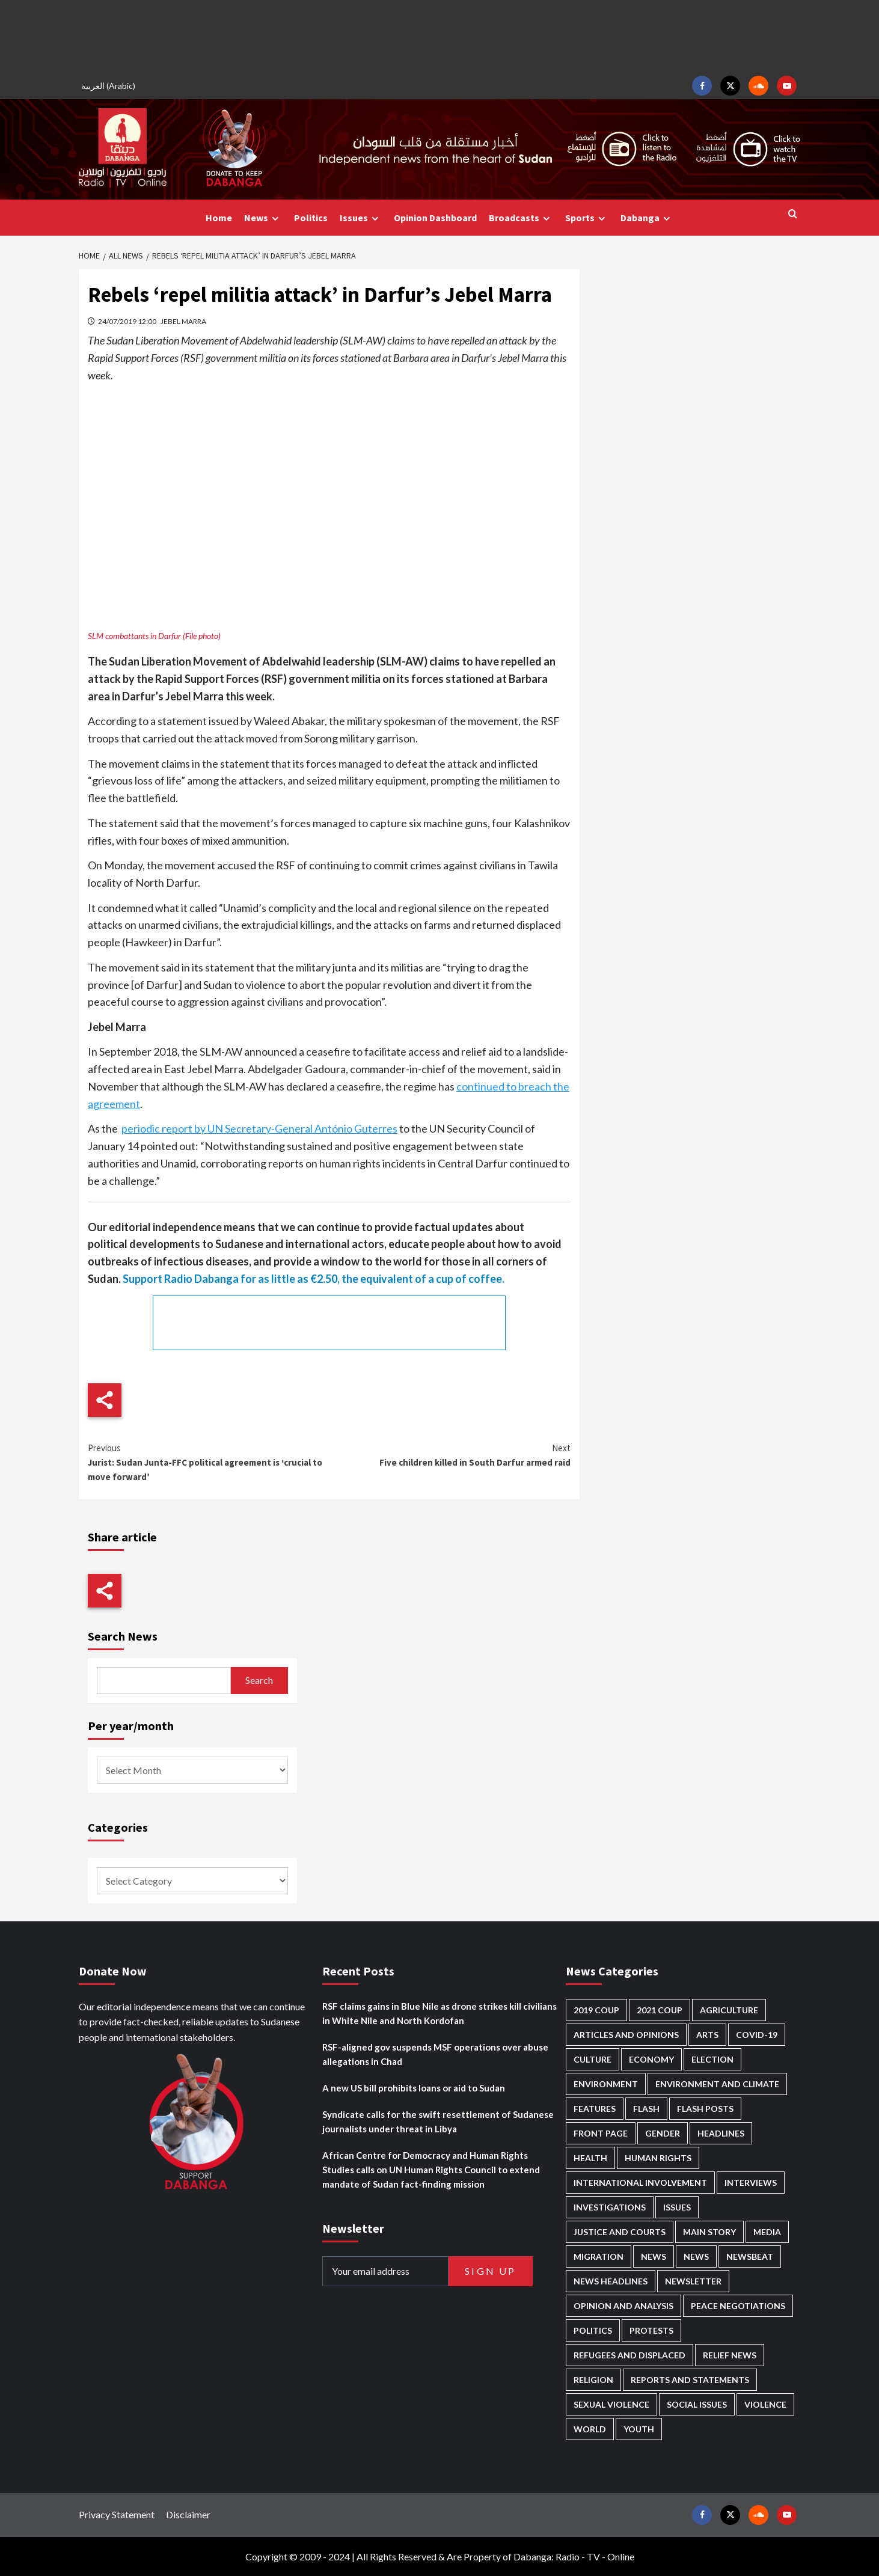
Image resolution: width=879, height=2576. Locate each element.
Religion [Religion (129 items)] (593, 2380)
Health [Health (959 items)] (590, 2158)
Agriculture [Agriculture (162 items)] (729, 2010)
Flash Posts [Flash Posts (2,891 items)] (705, 2108)
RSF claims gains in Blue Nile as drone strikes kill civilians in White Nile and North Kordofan (439, 2013)
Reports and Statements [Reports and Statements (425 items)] (690, 2380)
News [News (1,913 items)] (696, 2256)
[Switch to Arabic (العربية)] (110, 85)
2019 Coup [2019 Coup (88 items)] (596, 2010)
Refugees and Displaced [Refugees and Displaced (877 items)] (629, 2355)
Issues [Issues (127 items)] (677, 2207)
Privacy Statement (117, 2514)
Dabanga (646, 218)
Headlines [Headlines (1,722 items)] (720, 2133)
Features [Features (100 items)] (595, 2108)
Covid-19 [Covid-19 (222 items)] (756, 2035)
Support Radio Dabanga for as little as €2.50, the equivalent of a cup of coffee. (313, 1278)
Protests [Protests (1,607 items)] (651, 2330)
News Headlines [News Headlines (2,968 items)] (611, 2281)
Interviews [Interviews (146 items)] (750, 2182)
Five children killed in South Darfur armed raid (449, 1454)
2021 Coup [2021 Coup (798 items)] (659, 2010)
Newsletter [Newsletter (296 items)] (693, 2281)
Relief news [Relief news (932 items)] (729, 2355)
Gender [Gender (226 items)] (662, 2133)
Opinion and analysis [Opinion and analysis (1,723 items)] (623, 2306)
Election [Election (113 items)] (712, 2059)
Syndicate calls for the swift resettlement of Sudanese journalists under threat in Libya (438, 2121)
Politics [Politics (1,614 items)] (593, 2330)
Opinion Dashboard (435, 218)
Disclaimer (188, 2514)
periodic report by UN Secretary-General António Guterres (259, 1128)
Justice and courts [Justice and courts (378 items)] (620, 2232)
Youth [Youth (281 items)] (638, 2429)
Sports (586, 218)
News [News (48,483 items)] (653, 2256)
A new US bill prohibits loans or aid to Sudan (413, 2087)
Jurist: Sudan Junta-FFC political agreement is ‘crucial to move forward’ (208, 1461)
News (263, 218)
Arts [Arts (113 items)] (707, 2035)
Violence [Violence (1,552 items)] (765, 2404)
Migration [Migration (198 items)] (598, 2256)
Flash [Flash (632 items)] (646, 2108)
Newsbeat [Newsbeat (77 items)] (749, 2256)
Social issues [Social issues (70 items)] (697, 2404)
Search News (123, 1636)
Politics (311, 218)
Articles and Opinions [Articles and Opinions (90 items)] (626, 2035)
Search (259, 1680)
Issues (361, 218)
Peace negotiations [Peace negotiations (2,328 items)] (738, 2306)
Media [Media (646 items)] (767, 2232)
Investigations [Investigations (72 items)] (610, 2207)
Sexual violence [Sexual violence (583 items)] (611, 2404)
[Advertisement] (439, 36)
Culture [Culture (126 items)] (592, 2059)
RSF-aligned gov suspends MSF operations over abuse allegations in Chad (435, 2054)
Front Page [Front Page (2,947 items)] (601, 2133)
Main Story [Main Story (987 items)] (709, 2232)
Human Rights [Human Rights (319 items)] (658, 2158)
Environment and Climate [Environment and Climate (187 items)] (717, 2084)
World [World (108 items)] (590, 2429)
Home (219, 218)
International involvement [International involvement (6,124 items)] (640, 2182)
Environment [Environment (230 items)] (606, 2084)
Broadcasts (521, 218)
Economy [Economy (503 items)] (651, 2059)
